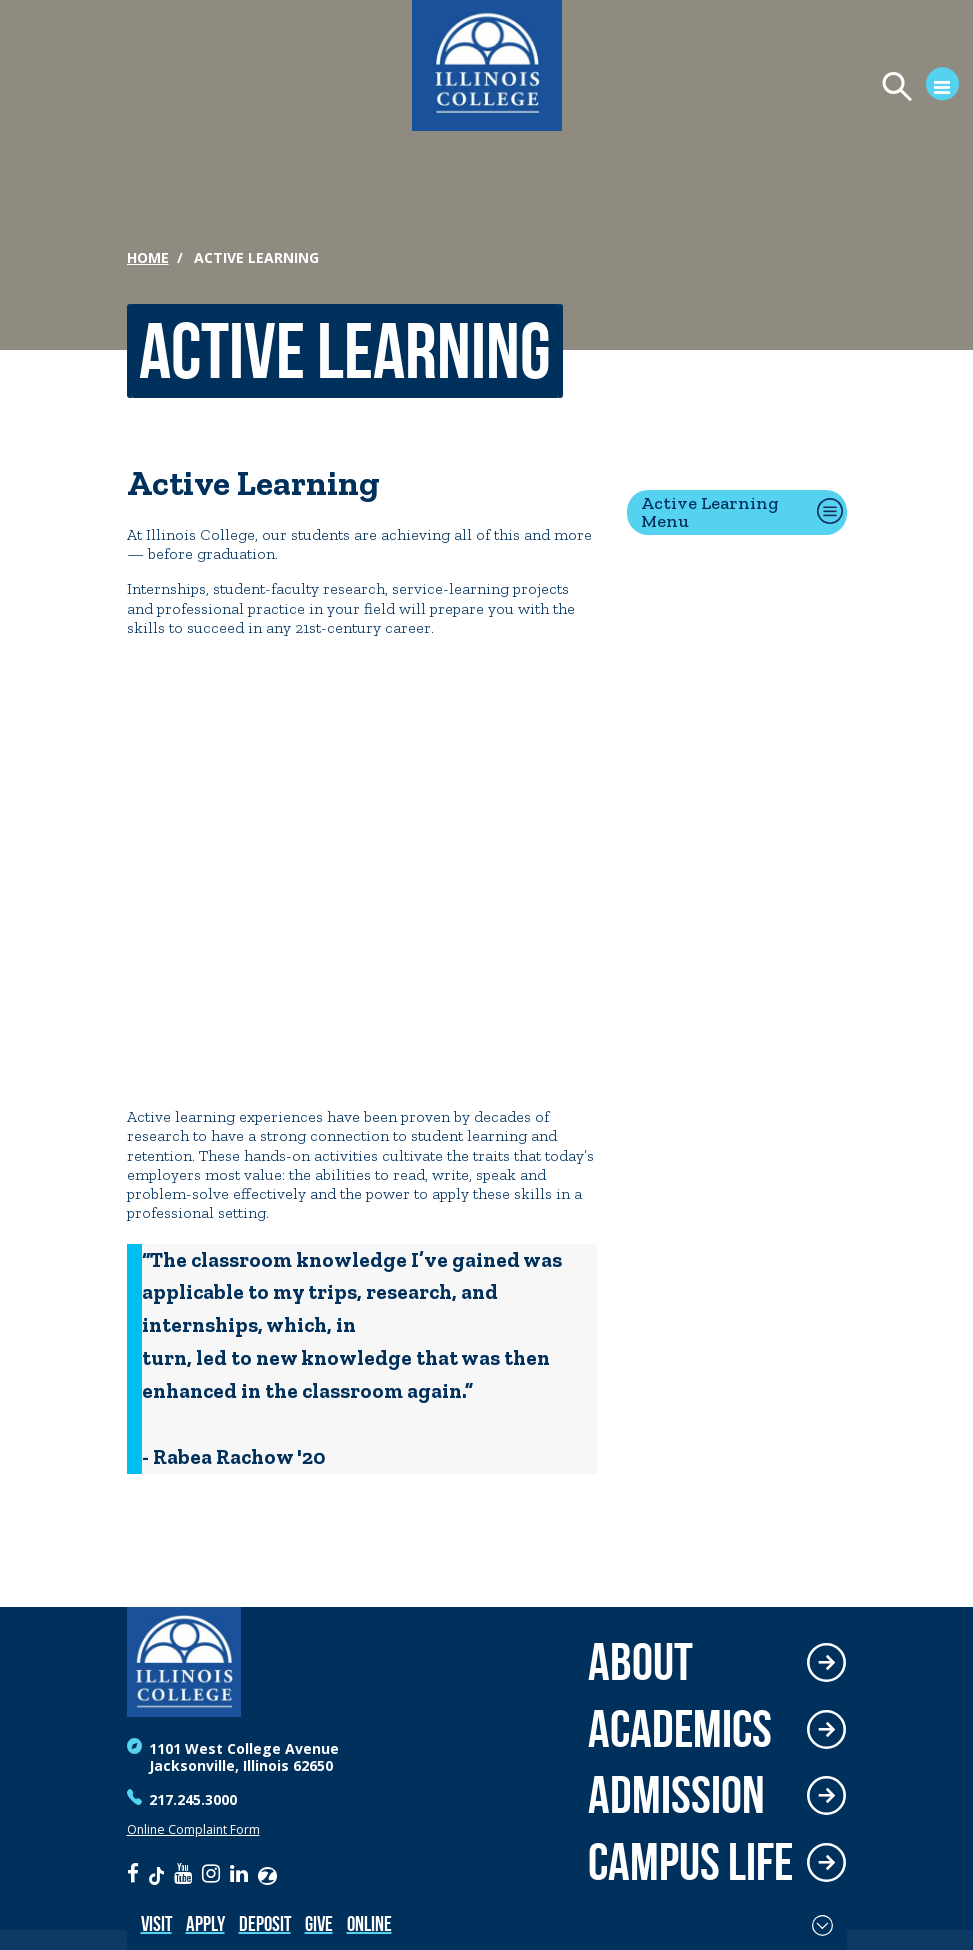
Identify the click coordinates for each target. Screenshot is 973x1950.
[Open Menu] (911, 88)
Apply (205, 1923)
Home (148, 257)
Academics (680, 1729)
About (640, 1662)
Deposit (265, 1923)
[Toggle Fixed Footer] (822, 1925)
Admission (676, 1795)
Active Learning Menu (710, 512)
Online (369, 1923)
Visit (156, 1923)
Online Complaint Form (193, 1829)
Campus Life (690, 1862)
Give (319, 1923)
